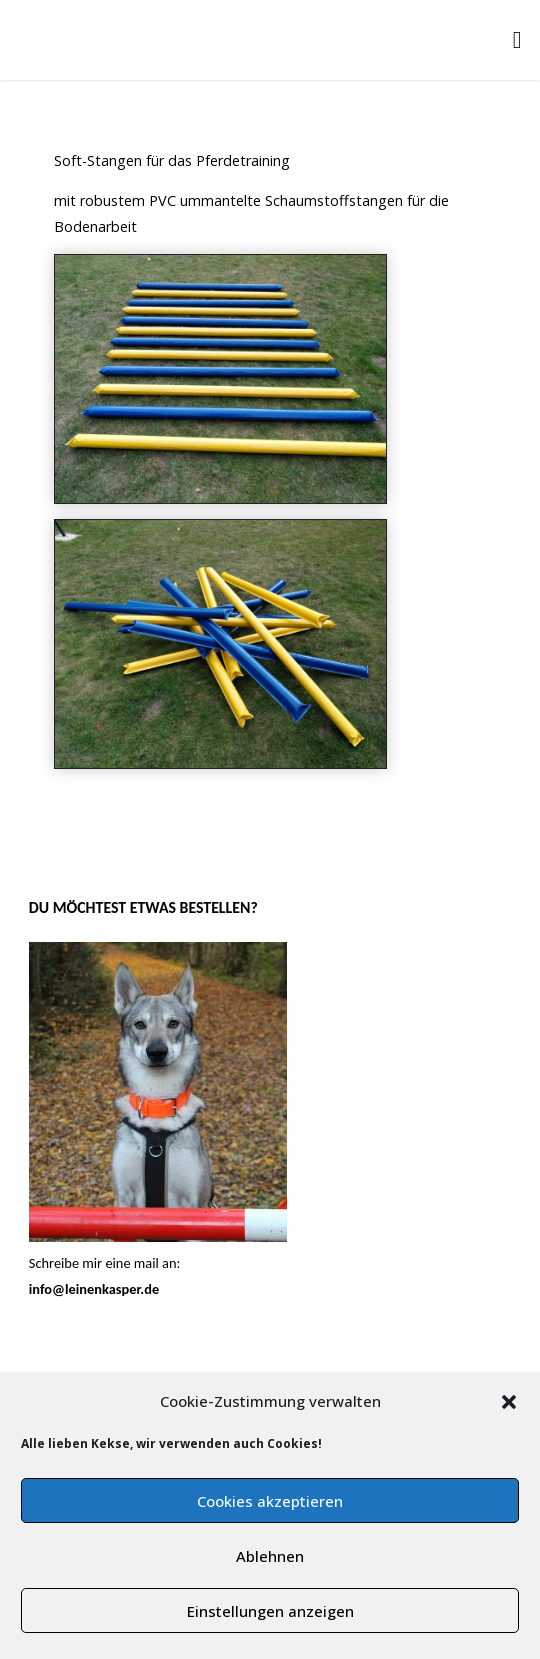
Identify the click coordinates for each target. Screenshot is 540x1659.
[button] (509, 1402)
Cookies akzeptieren (270, 1501)
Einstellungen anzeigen (270, 1611)
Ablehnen (270, 1556)
